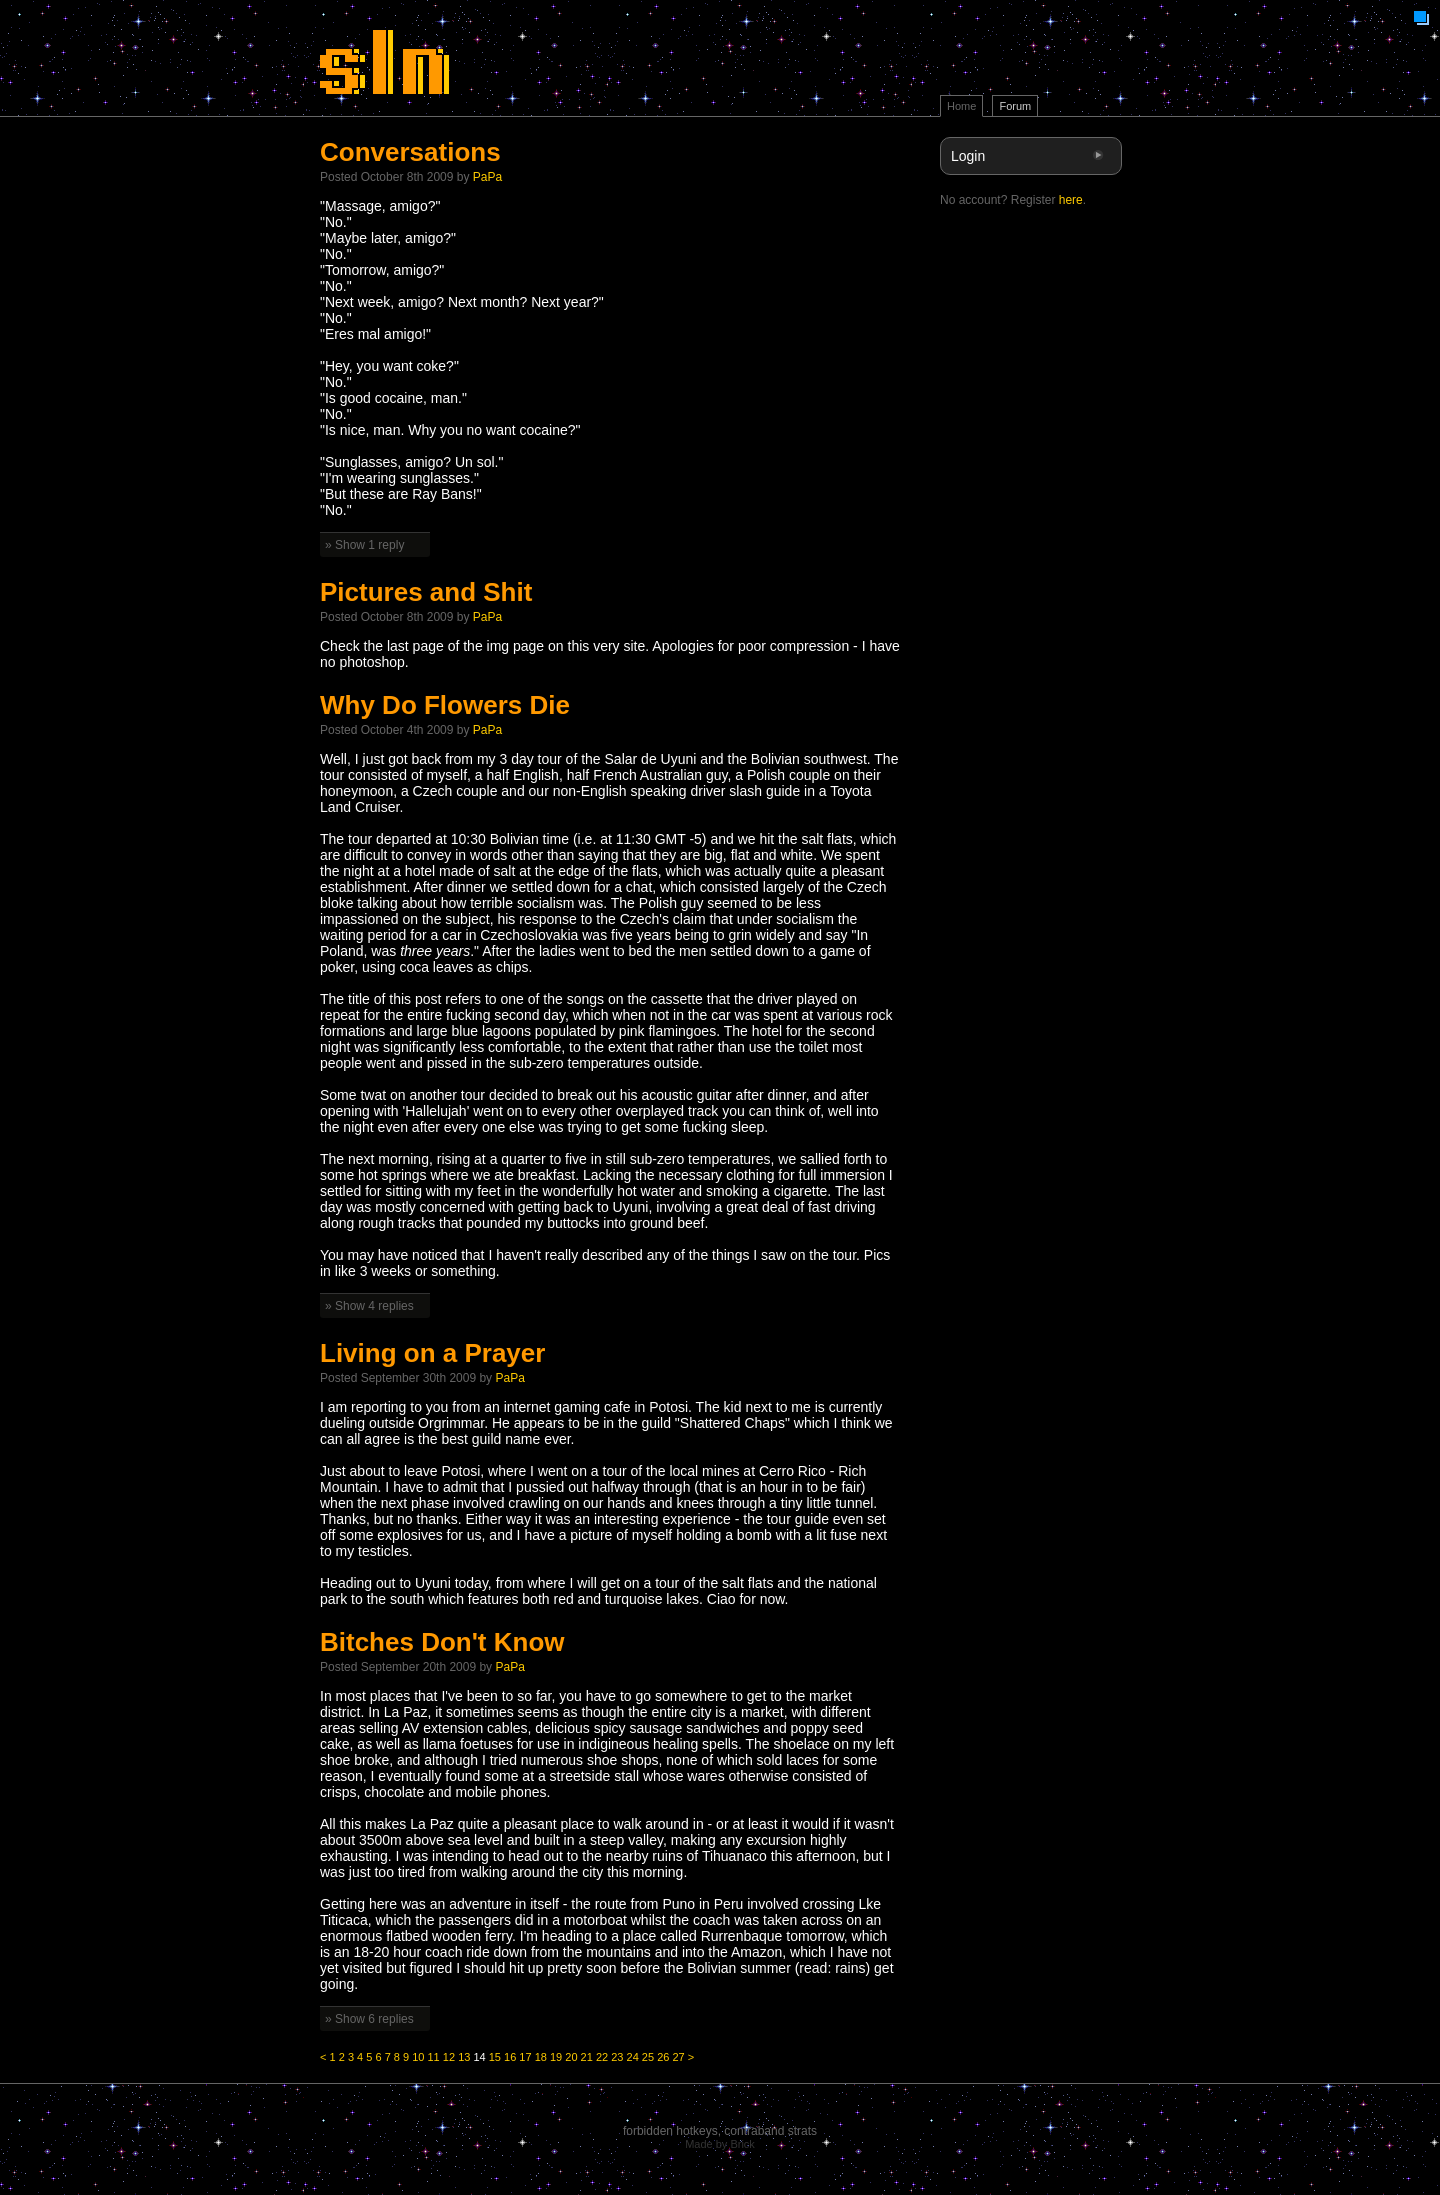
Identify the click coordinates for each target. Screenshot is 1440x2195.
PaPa (487, 177)
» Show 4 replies (369, 1306)
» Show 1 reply (364, 545)
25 (648, 2057)
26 (663, 2057)
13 (464, 2057)
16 (510, 2057)
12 (449, 2057)
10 (418, 2057)
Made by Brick (720, 2144)
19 (556, 2057)
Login (968, 156)
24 (633, 2057)
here (1071, 200)
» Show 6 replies (369, 2019)
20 (571, 2057)
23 (617, 2057)
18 (541, 2057)
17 (525, 2057)
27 (678, 2057)
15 (495, 2057)
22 (602, 2057)
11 (434, 2057)
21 (587, 2057)
